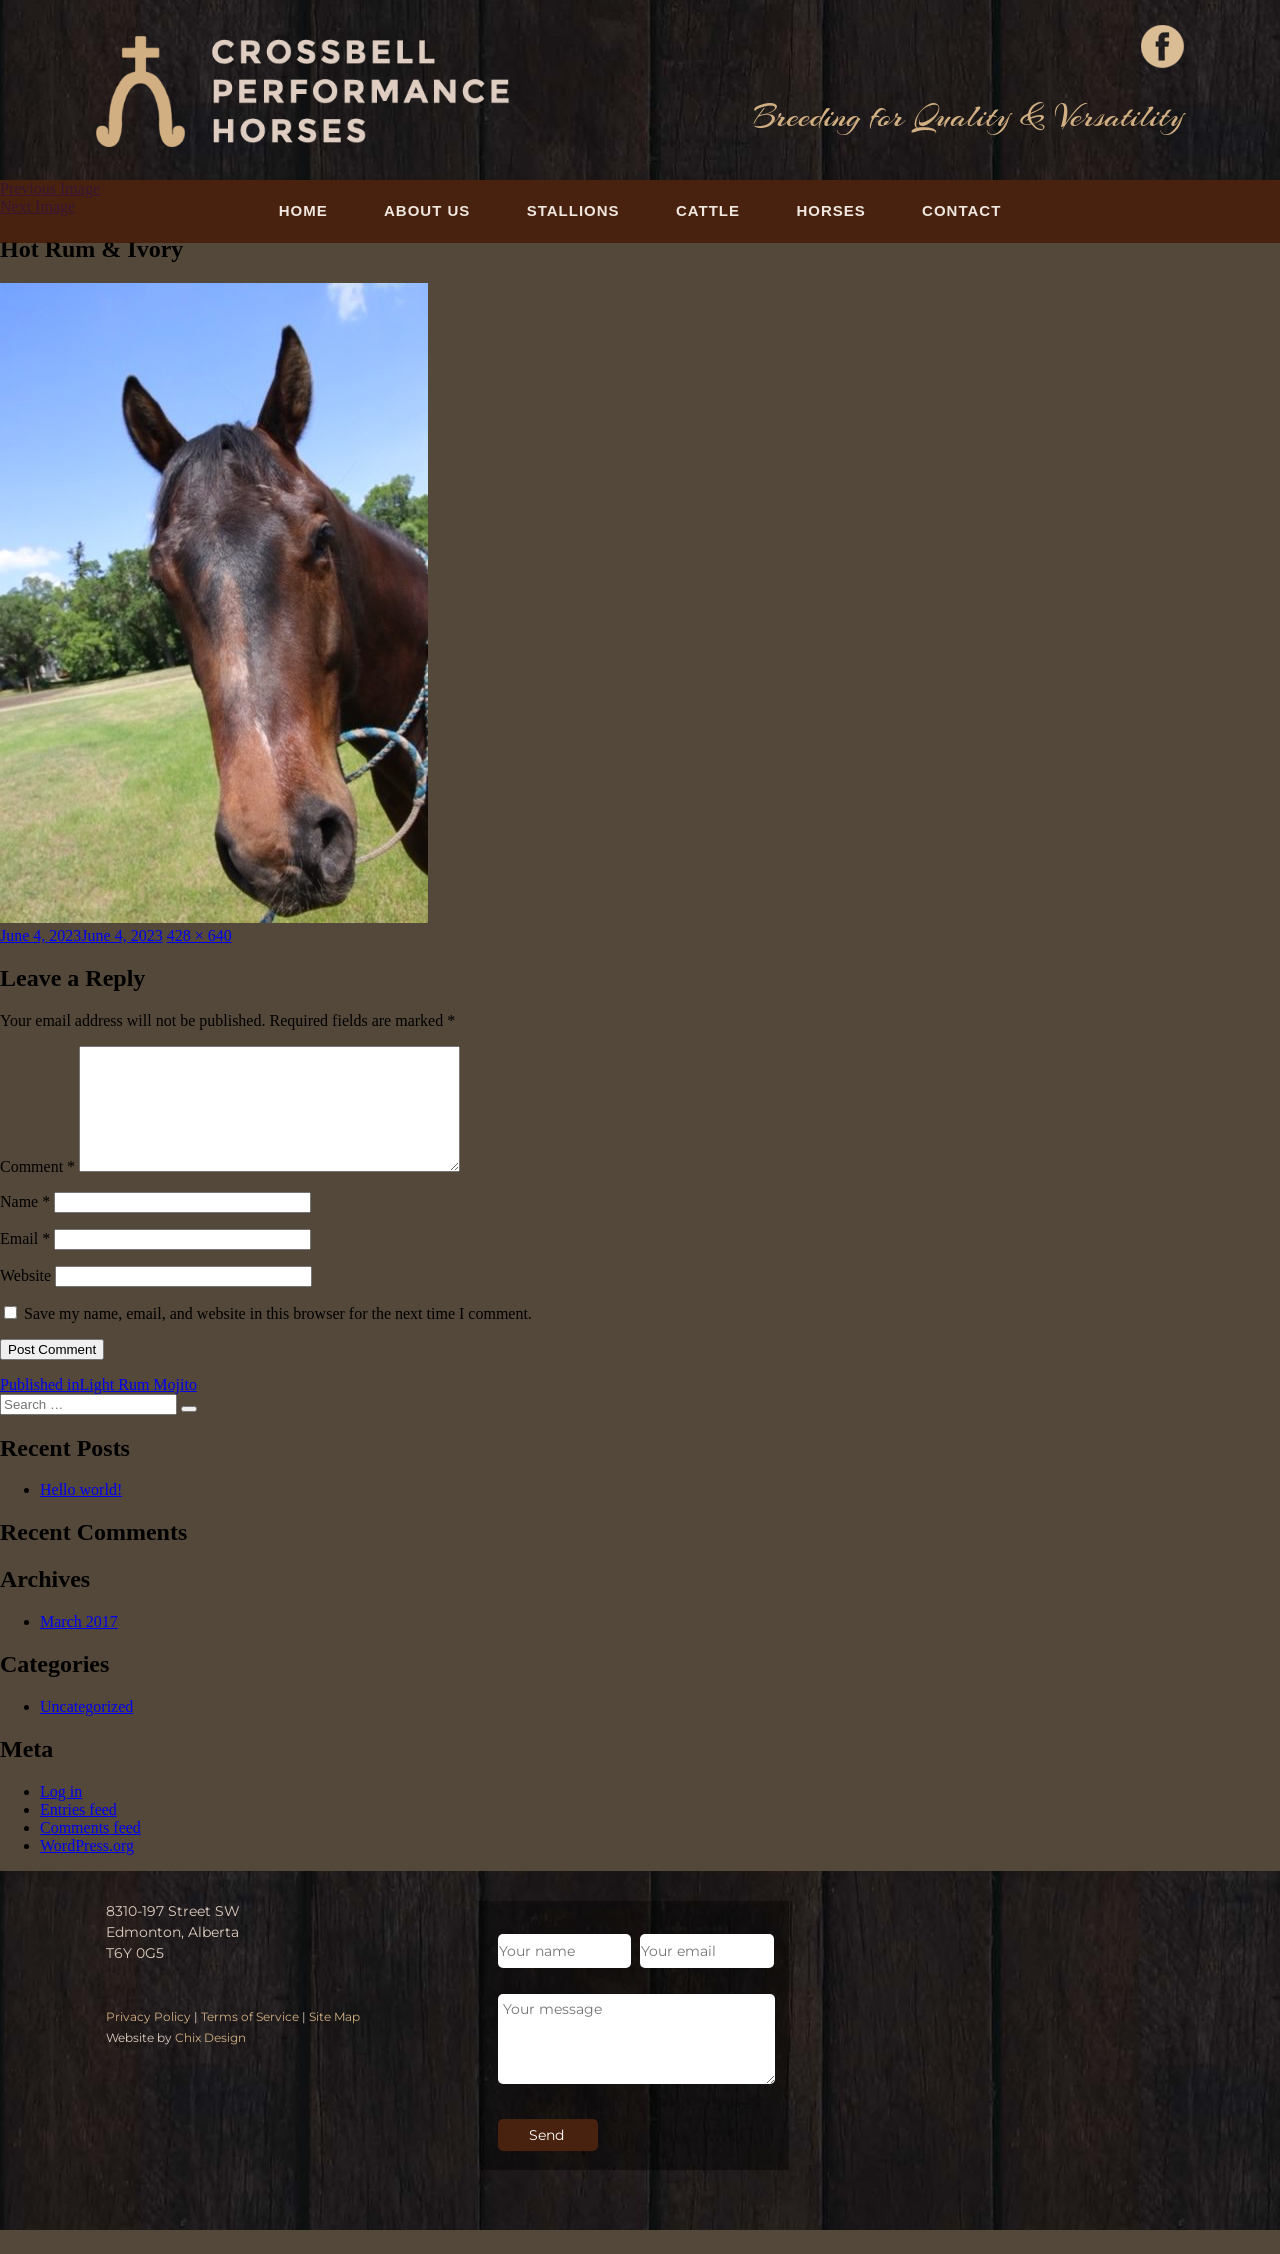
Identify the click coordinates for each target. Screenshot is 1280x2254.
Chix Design (210, 2061)
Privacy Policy (148, 2040)
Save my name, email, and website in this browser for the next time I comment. (278, 1337)
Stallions (573, 210)
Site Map (334, 2040)
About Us (427, 210)
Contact (961, 210)
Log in (61, 1815)
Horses (830, 210)
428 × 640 (199, 935)
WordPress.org (87, 1869)
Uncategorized (86, 1730)
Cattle (708, 210)
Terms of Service (250, 2040)
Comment (37, 1190)
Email (25, 1262)
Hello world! (81, 1513)
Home (303, 210)
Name (25, 1225)
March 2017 (79, 1645)
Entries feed (78, 1833)
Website (25, 1299)
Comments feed (90, 1851)
